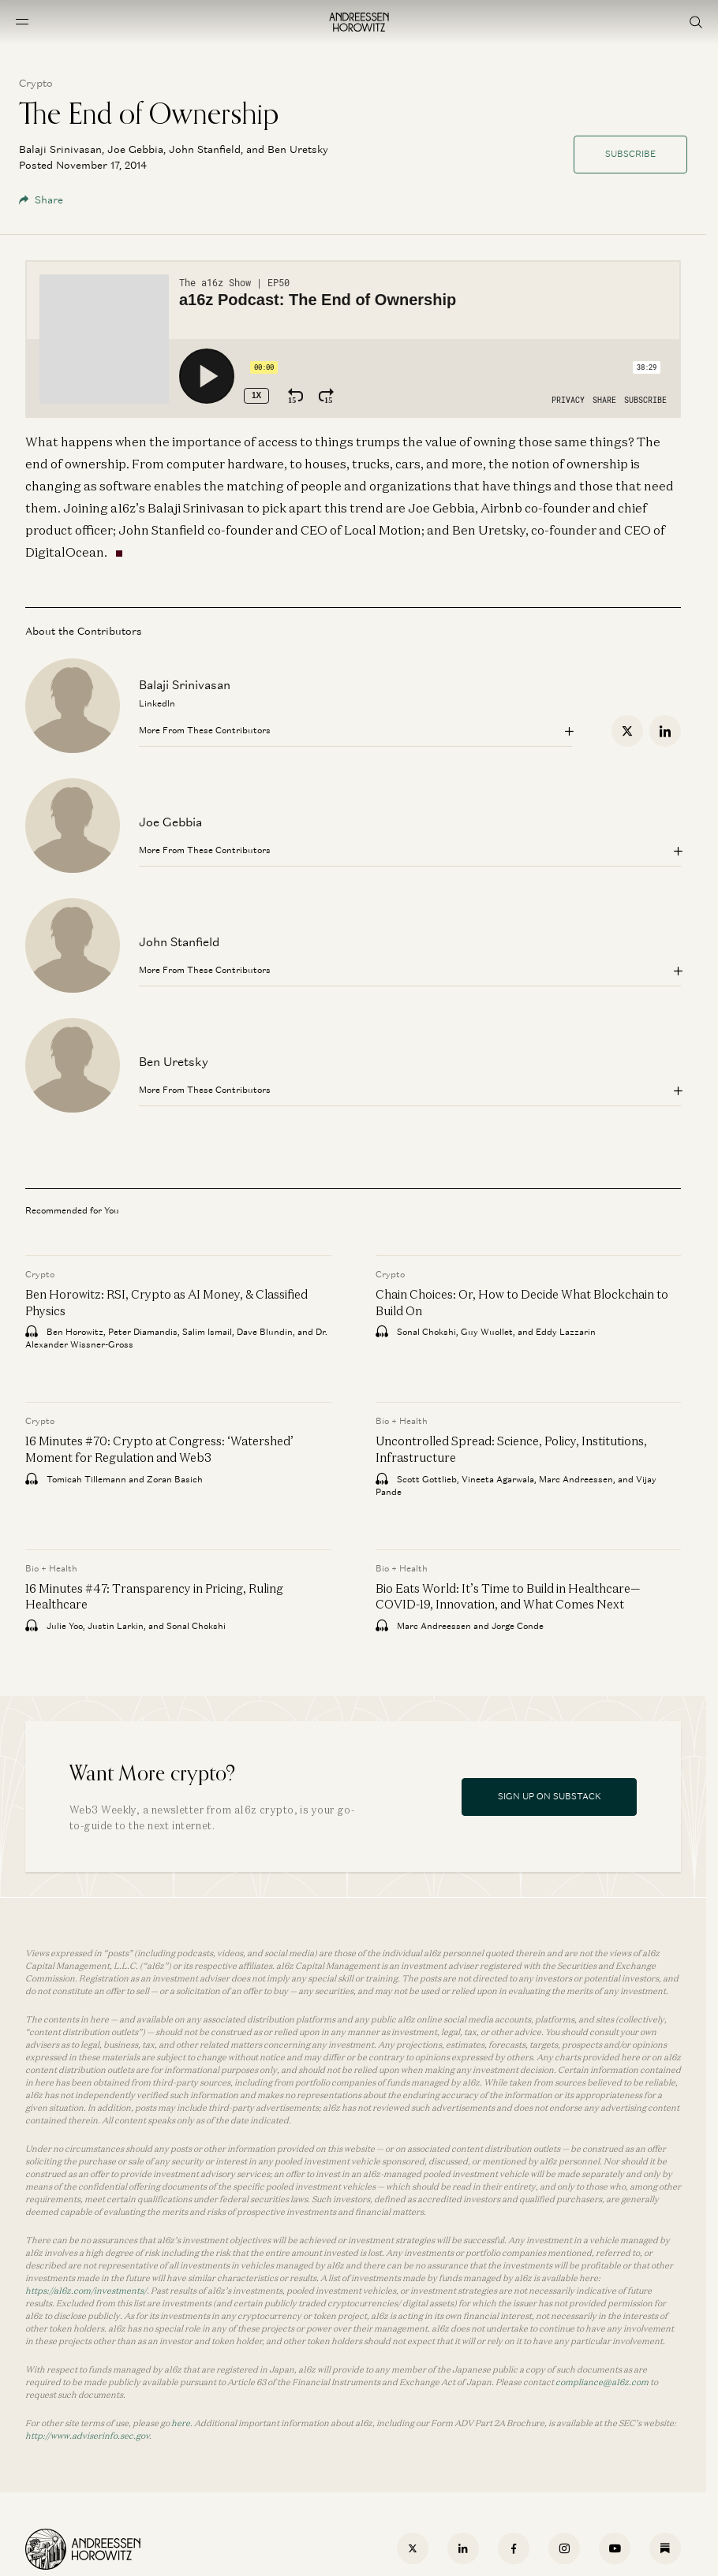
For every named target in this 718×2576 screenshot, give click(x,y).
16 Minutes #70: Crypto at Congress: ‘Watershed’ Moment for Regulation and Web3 (159, 1450)
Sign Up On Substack (549, 1796)
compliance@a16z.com (602, 2382)
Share (41, 200)
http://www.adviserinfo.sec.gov (87, 2435)
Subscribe (630, 153)
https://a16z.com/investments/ (86, 2290)
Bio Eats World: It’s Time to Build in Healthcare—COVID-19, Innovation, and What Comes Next (508, 1596)
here (180, 2423)
